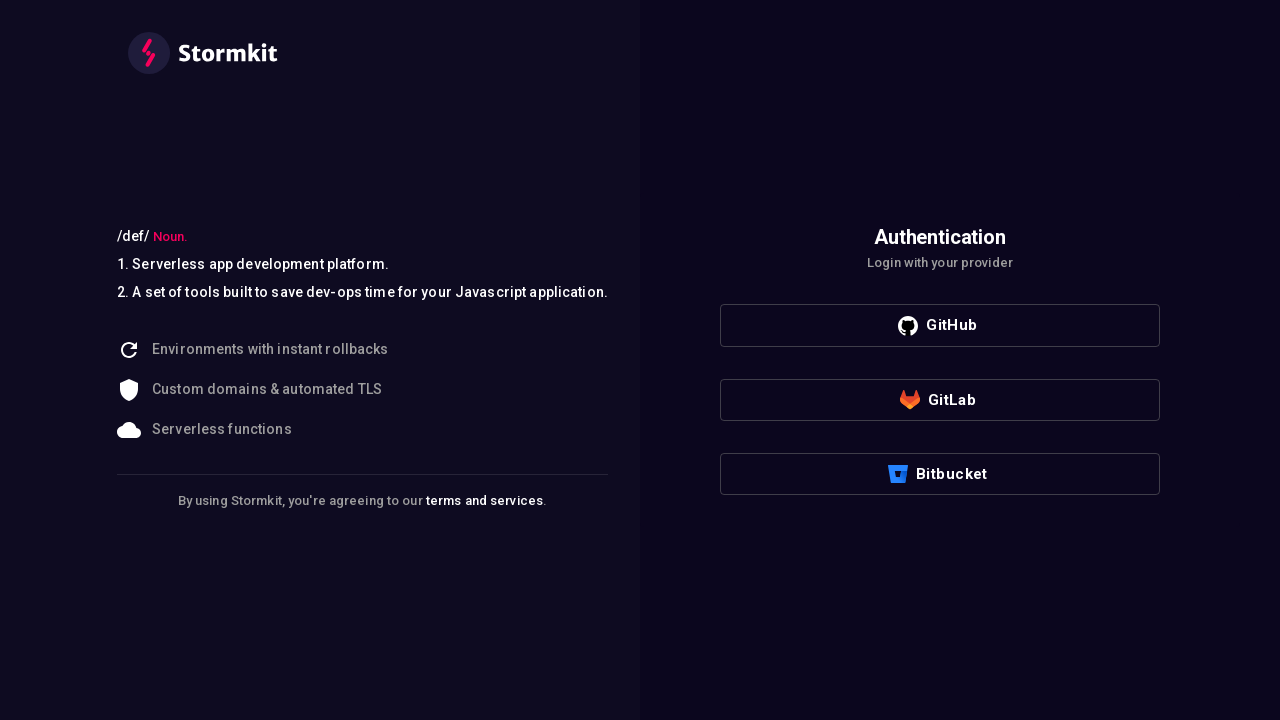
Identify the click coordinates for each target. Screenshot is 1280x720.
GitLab (938, 400)
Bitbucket (938, 474)
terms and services (484, 500)
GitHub (938, 326)
